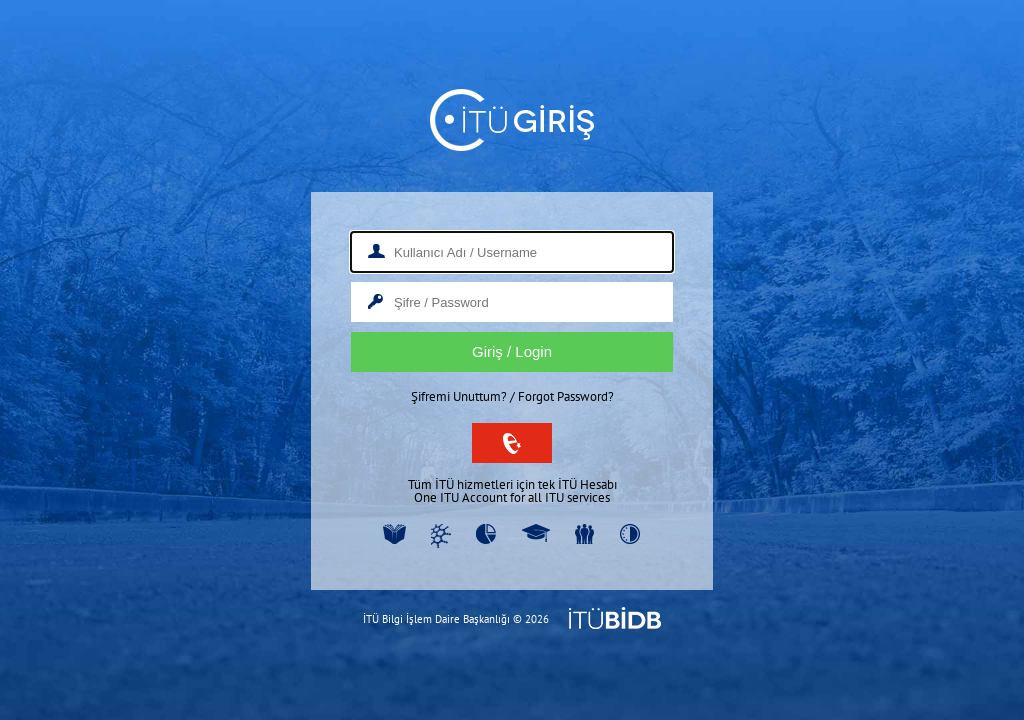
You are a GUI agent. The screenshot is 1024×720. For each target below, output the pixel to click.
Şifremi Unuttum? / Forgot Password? (512, 396)
